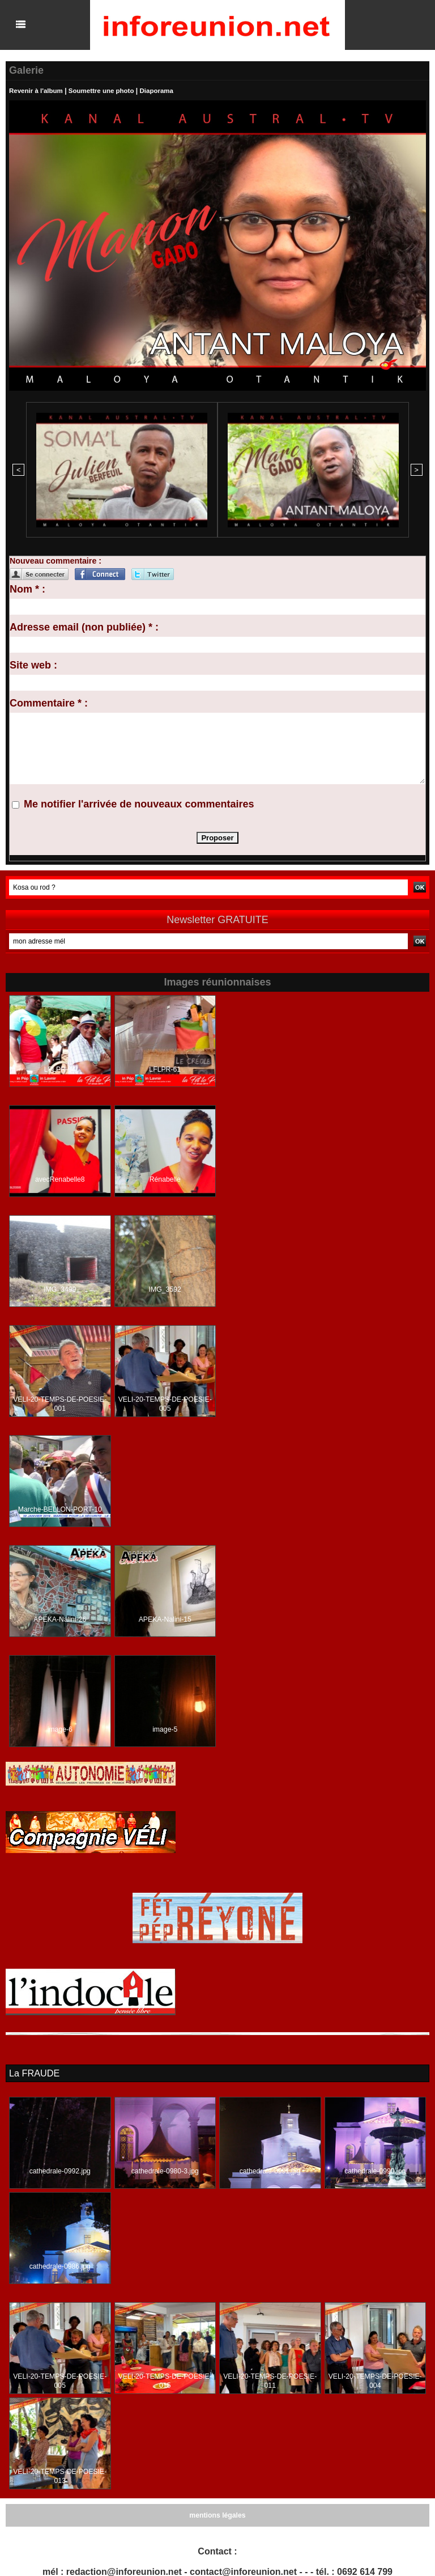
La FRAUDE (34, 2071)
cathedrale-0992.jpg (60, 2169)
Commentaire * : (49, 702)
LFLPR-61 (165, 1068)
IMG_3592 (165, 1288)
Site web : (33, 664)
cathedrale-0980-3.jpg (165, 2169)
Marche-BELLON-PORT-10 (60, 1508)
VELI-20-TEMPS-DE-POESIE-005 (165, 1402)
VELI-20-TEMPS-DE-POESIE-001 (60, 1402)
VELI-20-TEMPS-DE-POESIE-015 (165, 2379)
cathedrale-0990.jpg (375, 2169)
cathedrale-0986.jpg (60, 2265)
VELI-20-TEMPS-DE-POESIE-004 (375, 2379)
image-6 (60, 1728)
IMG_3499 (60, 1288)
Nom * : (27, 588)
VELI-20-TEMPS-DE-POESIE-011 (270, 2379)
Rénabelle (165, 1178)
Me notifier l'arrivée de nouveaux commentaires (139, 803)
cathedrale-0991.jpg (270, 2169)
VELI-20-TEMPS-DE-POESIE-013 (60, 2474)
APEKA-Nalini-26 (60, 1618)
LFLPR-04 (59, 1068)
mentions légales (217, 2514)
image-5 (165, 1728)
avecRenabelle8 (60, 1178)
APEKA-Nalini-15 (165, 1618)
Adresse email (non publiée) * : (84, 626)
